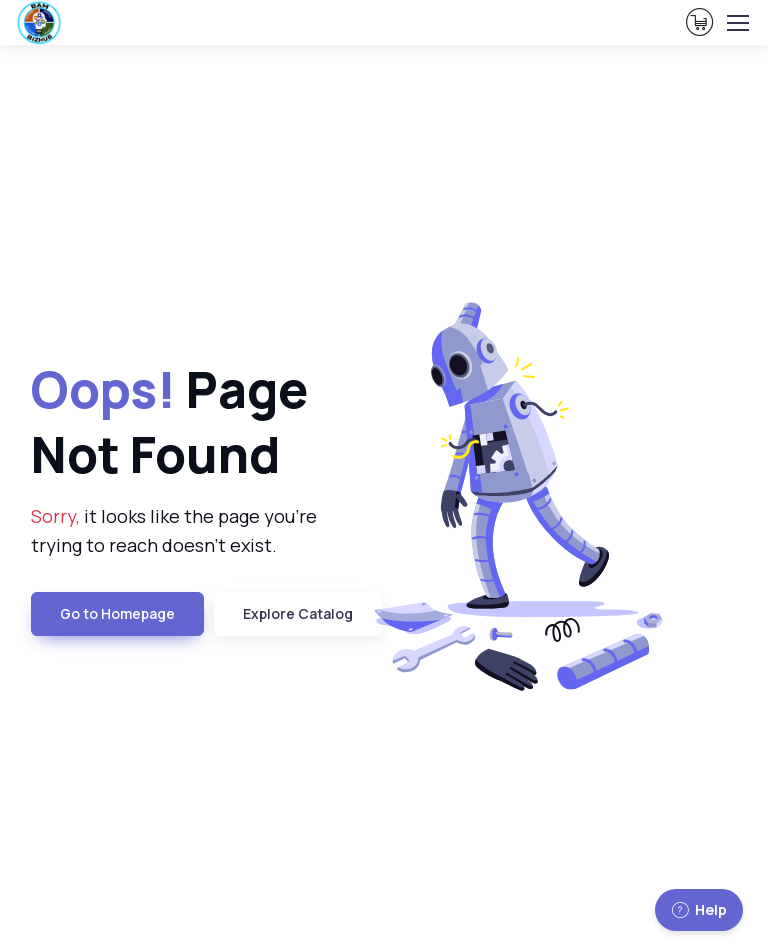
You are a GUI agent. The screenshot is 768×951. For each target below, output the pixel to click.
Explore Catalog (298, 613)
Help (699, 909)
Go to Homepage (117, 613)
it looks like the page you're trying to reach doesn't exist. (174, 530)
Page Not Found (169, 421)
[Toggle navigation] (737, 23)
